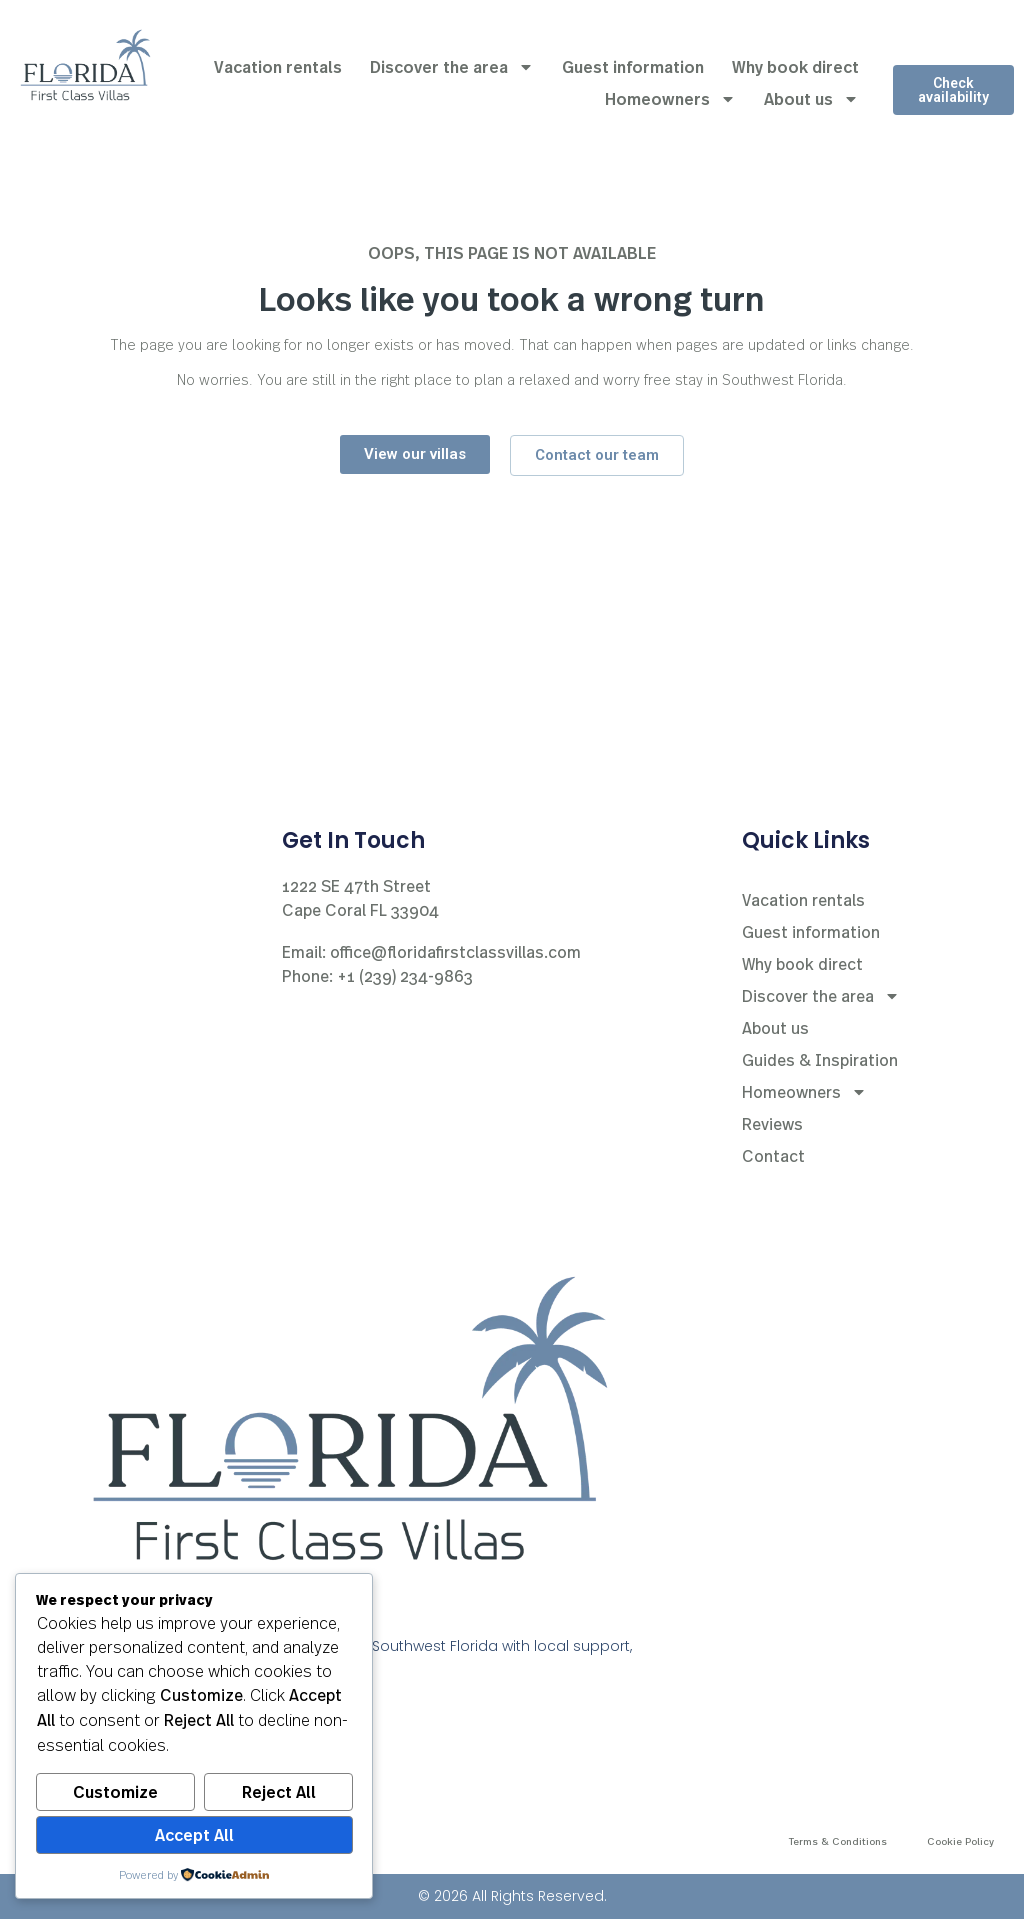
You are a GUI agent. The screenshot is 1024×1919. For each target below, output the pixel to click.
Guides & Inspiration (820, 1059)
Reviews (772, 1123)
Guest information (633, 66)
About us (811, 99)
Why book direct (795, 66)
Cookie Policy (960, 1841)
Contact (773, 1155)
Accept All (194, 1834)
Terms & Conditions (838, 1841)
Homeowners (670, 99)
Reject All (279, 1791)
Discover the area (452, 67)
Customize (115, 1791)
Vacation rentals (278, 66)
